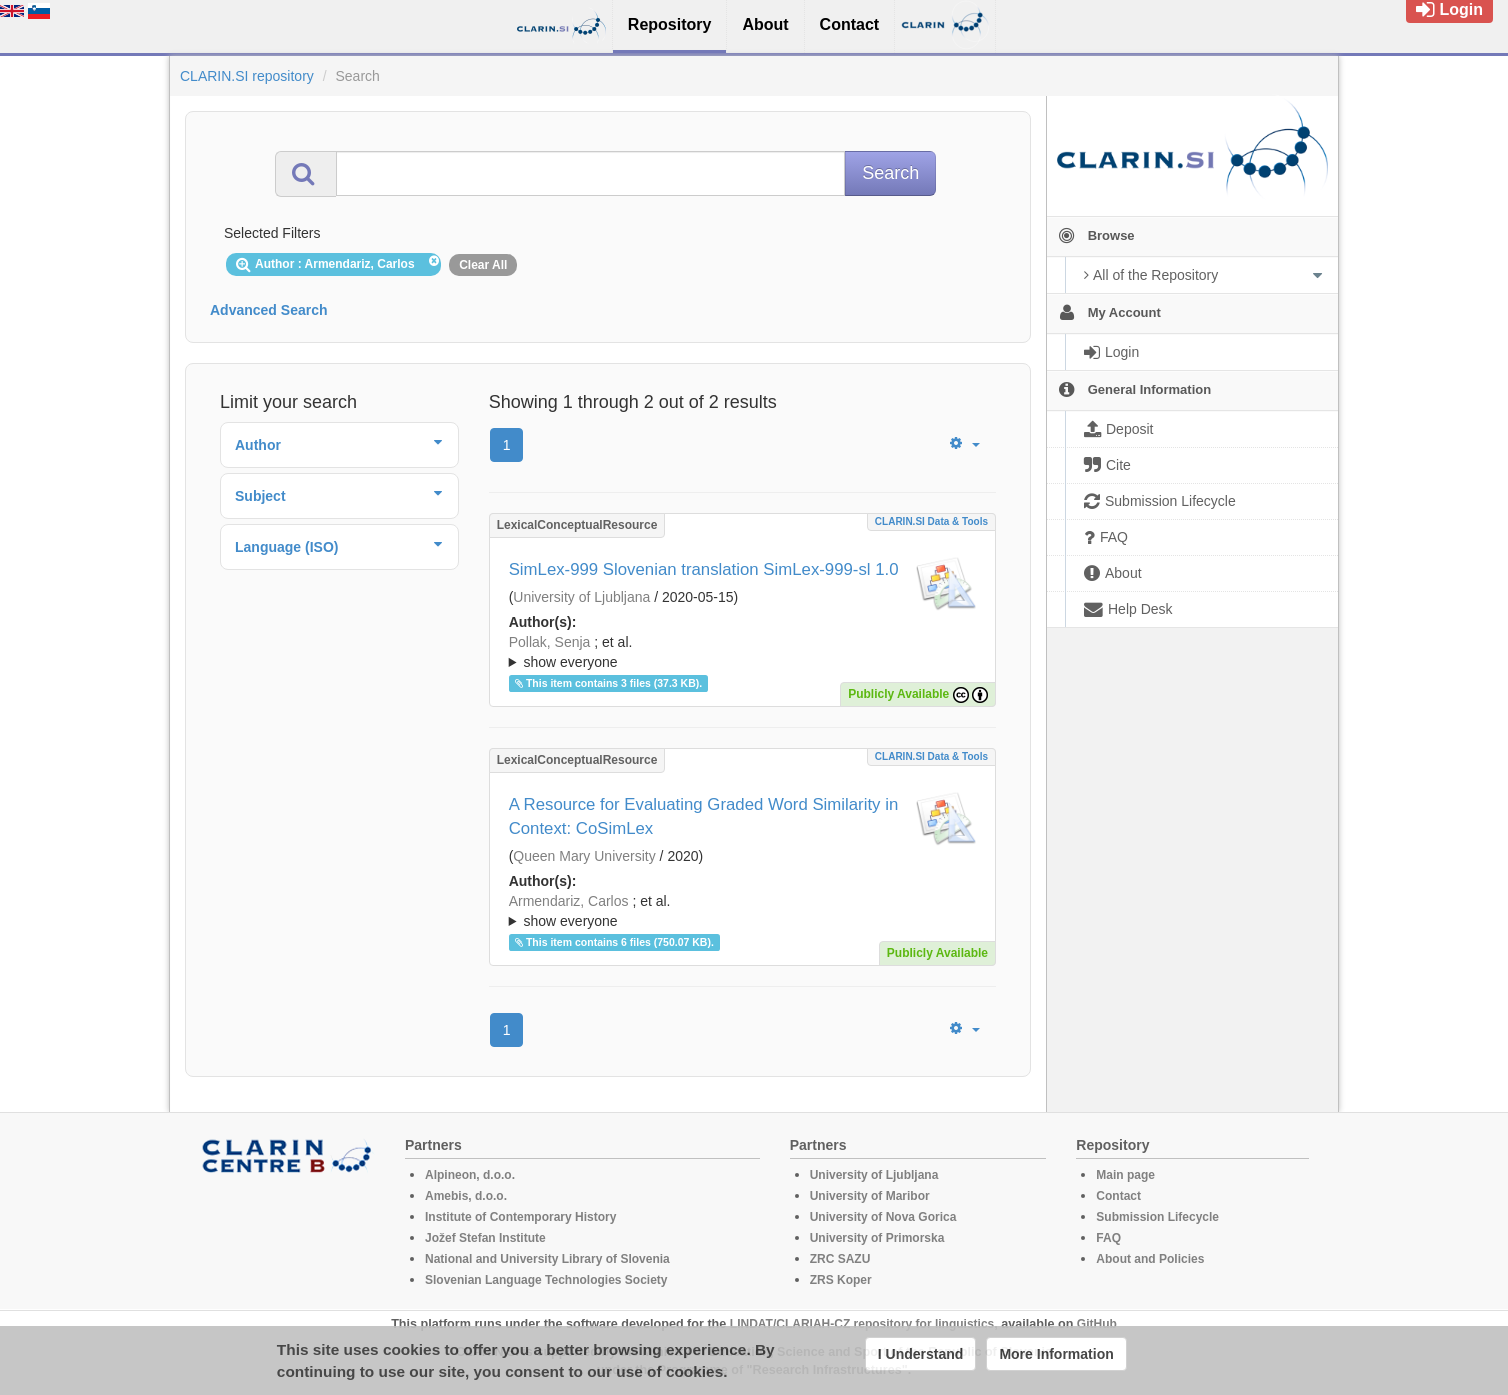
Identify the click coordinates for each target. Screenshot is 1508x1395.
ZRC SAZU (840, 1259)
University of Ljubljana (581, 597)
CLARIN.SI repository (247, 76)
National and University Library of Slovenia (547, 1259)
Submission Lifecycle (1157, 1217)
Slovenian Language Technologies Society (546, 1280)
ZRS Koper (841, 1280)
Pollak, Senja (550, 642)
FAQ (1108, 1238)
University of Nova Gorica (883, 1217)
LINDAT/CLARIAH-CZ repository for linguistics (862, 1324)
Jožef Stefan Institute (485, 1238)
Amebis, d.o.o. (466, 1196)
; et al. (742, 653)
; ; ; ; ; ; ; (742, 911)
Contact (1118, 1196)
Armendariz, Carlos (569, 901)
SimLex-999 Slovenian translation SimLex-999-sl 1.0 (704, 569)
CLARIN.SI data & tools (931, 521)
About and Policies (1150, 1259)
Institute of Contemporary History (520, 1217)
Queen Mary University (584, 856)
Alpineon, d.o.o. (470, 1175)
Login (1449, 9)
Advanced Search (269, 310)
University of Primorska (877, 1238)
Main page (1125, 1175)
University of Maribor (870, 1196)
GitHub (1097, 1324)
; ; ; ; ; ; (742, 652)
